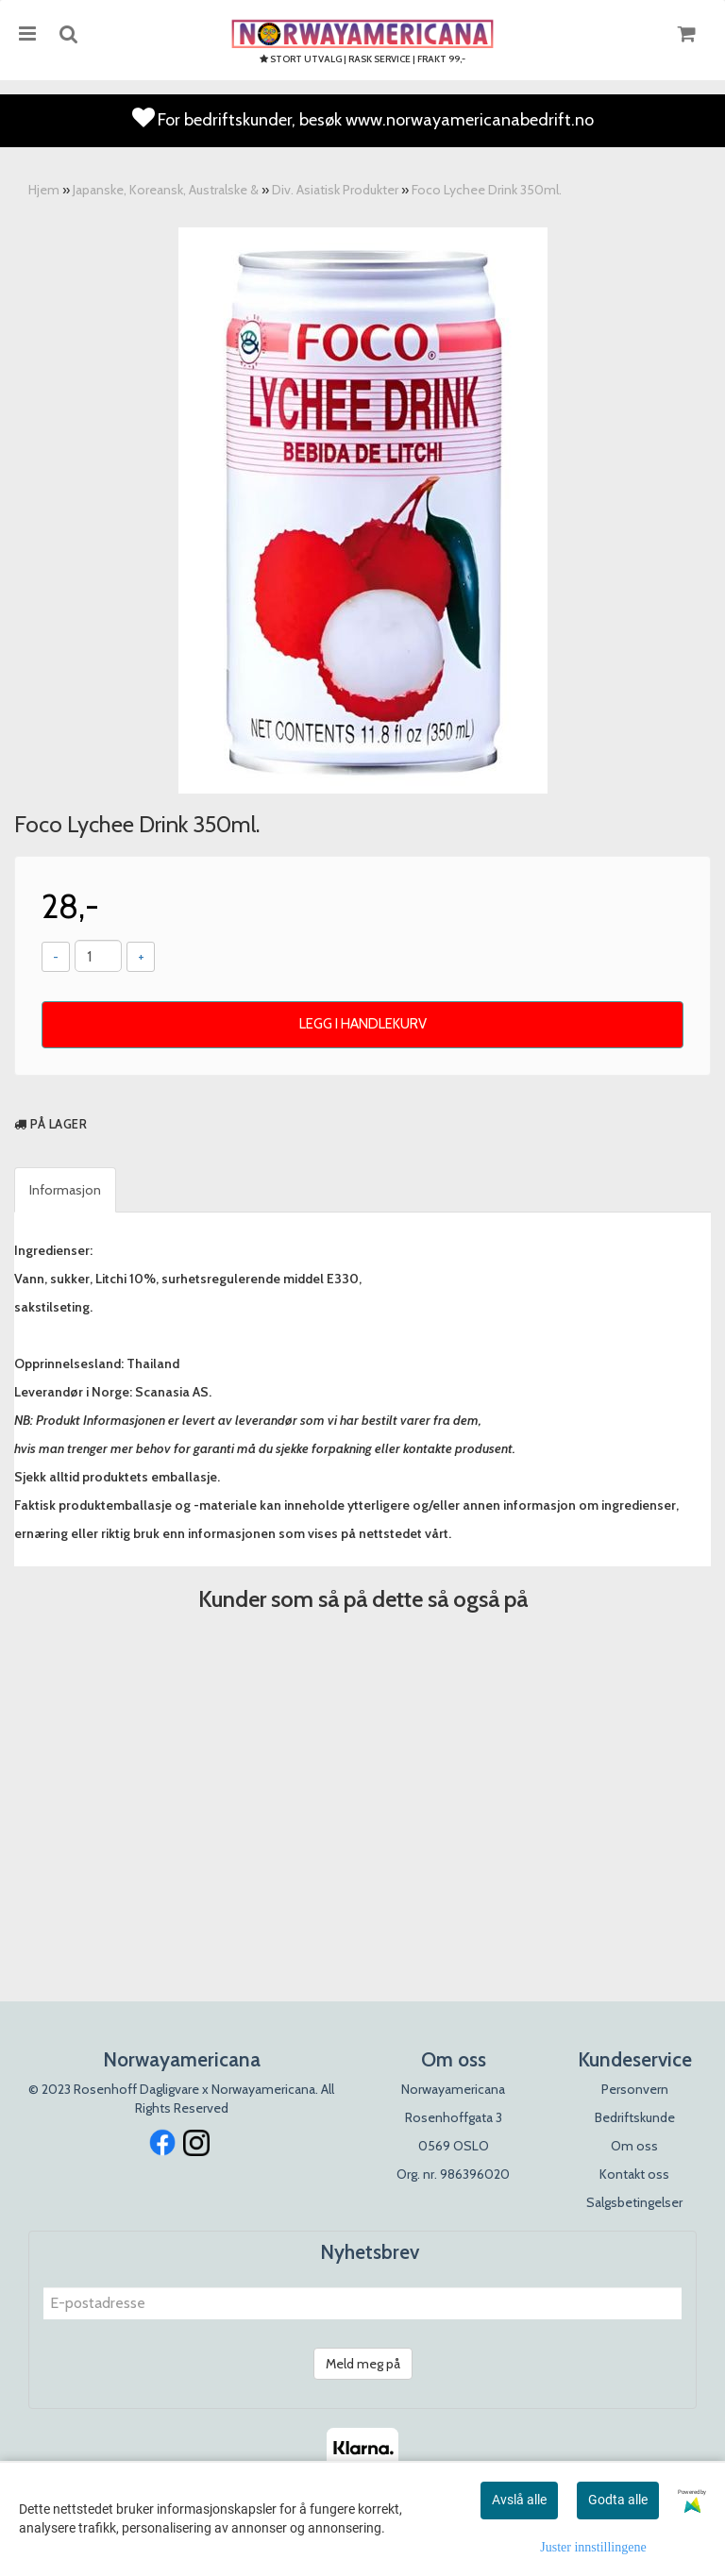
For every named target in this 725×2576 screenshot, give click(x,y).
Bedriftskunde (635, 2117)
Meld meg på (363, 2363)
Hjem (43, 189)
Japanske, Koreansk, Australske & (166, 189)
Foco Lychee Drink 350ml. (487, 189)
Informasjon (65, 1189)
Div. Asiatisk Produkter (335, 189)
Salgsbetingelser (634, 2202)
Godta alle (618, 2499)
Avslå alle (519, 2499)
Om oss (634, 2145)
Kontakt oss (634, 2174)
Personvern (634, 2089)
